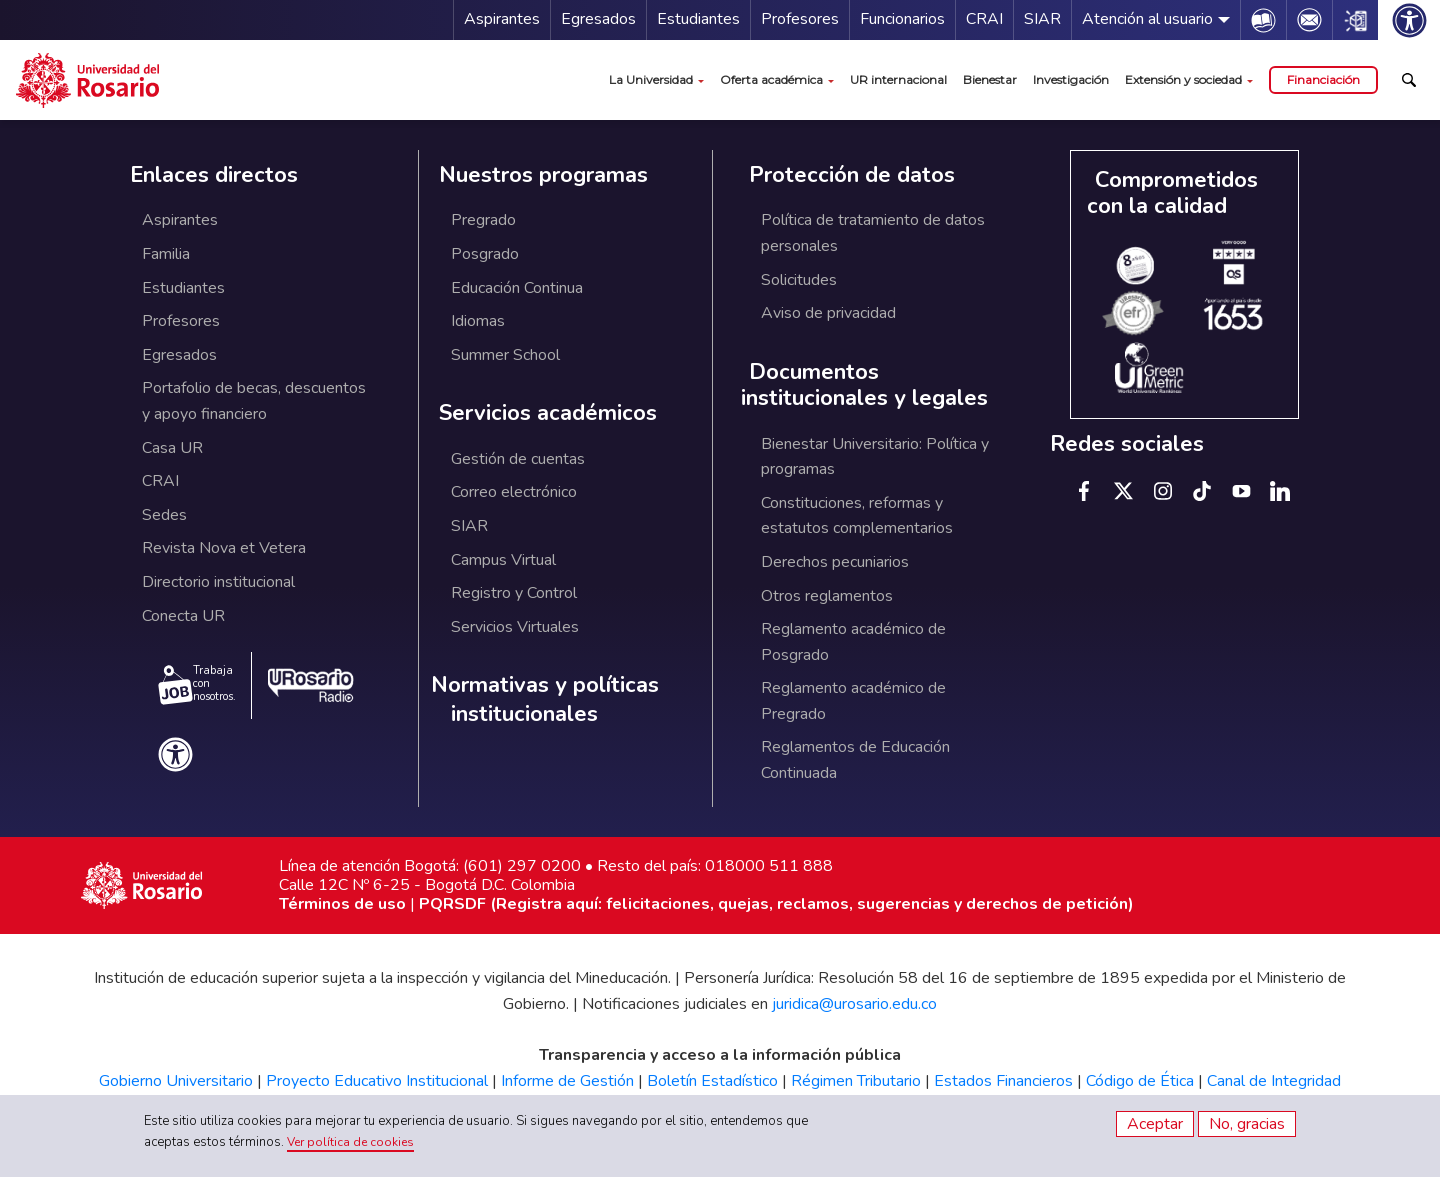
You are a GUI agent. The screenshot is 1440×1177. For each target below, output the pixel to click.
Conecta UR (183, 616)
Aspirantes (502, 19)
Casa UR (172, 448)
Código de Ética (1140, 1081)
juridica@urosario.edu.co (854, 1004)
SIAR (1042, 19)
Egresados (598, 19)
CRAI (984, 19)
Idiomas (478, 321)
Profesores (800, 19)
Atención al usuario (1147, 19)
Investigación (1071, 79)
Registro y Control (514, 593)
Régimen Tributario (856, 1081)
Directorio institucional (218, 582)
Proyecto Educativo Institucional (377, 1081)
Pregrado (483, 220)
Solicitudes (799, 280)
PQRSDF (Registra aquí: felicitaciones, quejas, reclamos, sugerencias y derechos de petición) (776, 904)
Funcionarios (902, 19)
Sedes (164, 515)
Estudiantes (698, 19)
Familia (166, 254)
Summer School (505, 355)
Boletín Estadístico (712, 1081)
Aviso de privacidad (828, 313)
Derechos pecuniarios (835, 562)
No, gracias (1247, 1124)
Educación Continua (517, 288)
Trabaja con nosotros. (197, 684)
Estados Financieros (1003, 1081)
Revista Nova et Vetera (224, 548)
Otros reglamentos (827, 596)
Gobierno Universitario (176, 1081)
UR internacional (898, 79)
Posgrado (485, 254)
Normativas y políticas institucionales (545, 699)
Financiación (1323, 79)
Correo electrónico (514, 492)
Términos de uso (342, 904)
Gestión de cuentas (518, 459)
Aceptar (1155, 1124)
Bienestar (990, 79)
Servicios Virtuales (515, 627)
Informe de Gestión (567, 1081)
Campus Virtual (503, 560)
